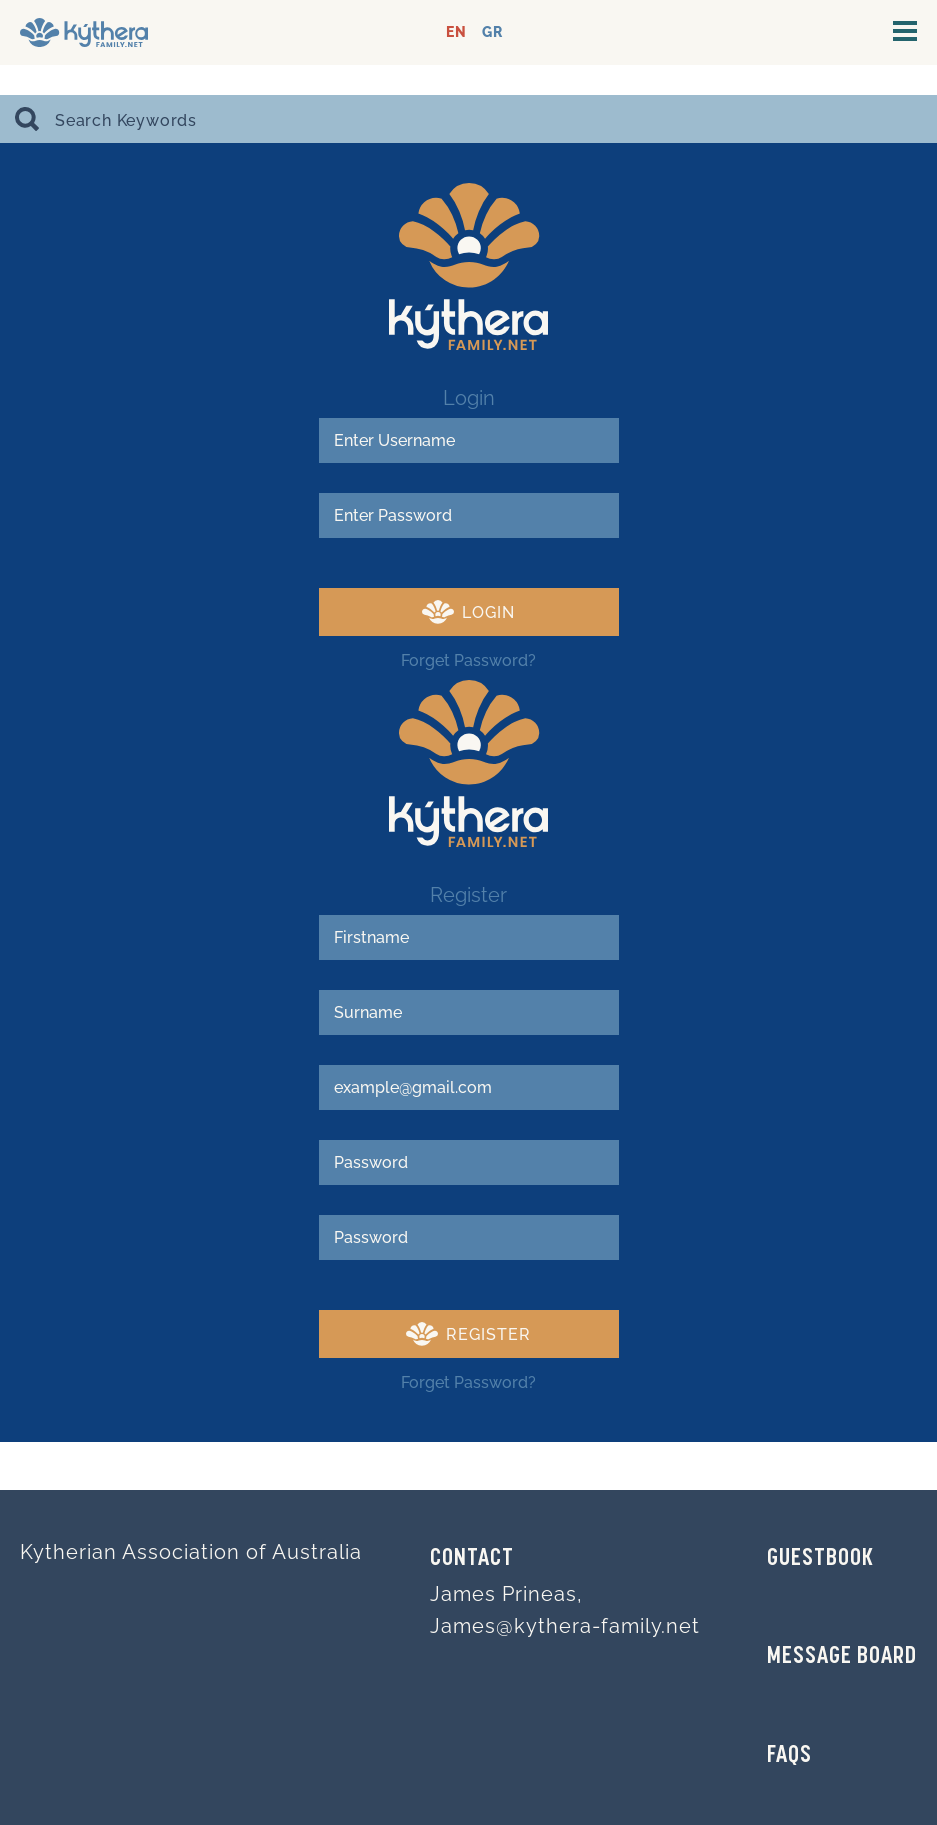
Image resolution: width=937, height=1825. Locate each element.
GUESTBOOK (820, 1559)
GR (492, 32)
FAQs (789, 1756)
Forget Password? (468, 660)
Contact (472, 1559)
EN (456, 32)
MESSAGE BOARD (842, 1657)
